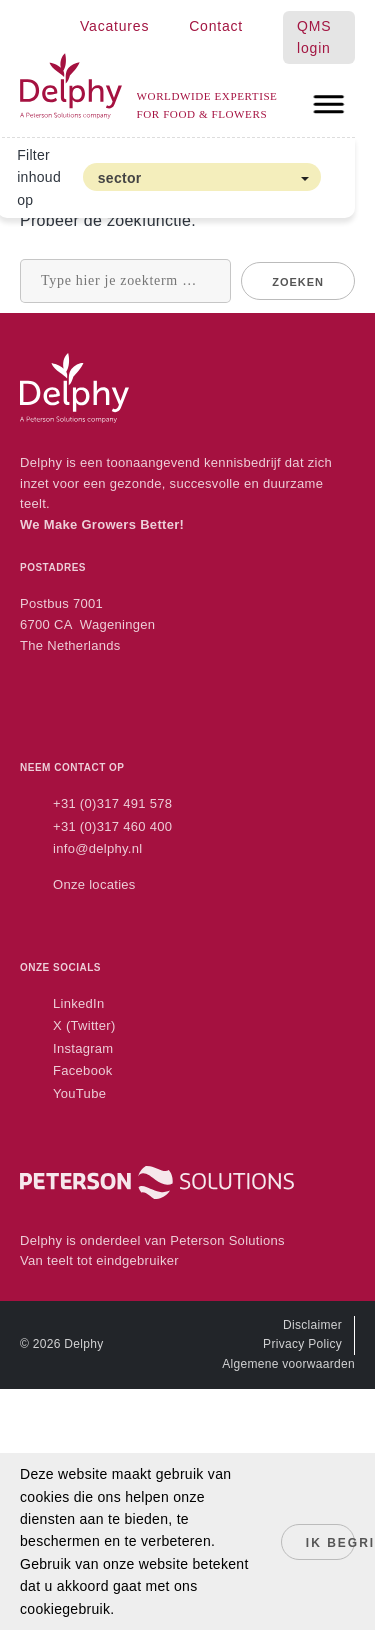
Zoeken (298, 282)
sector (120, 178)
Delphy (83, 1344)
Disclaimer (312, 1325)
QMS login (314, 37)
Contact (216, 26)
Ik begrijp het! (330, 1543)
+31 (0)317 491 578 (112, 803)
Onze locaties (94, 884)
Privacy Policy (302, 1344)
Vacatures (114, 26)
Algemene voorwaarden (288, 1364)
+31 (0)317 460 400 (112, 826)
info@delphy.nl (97, 848)
